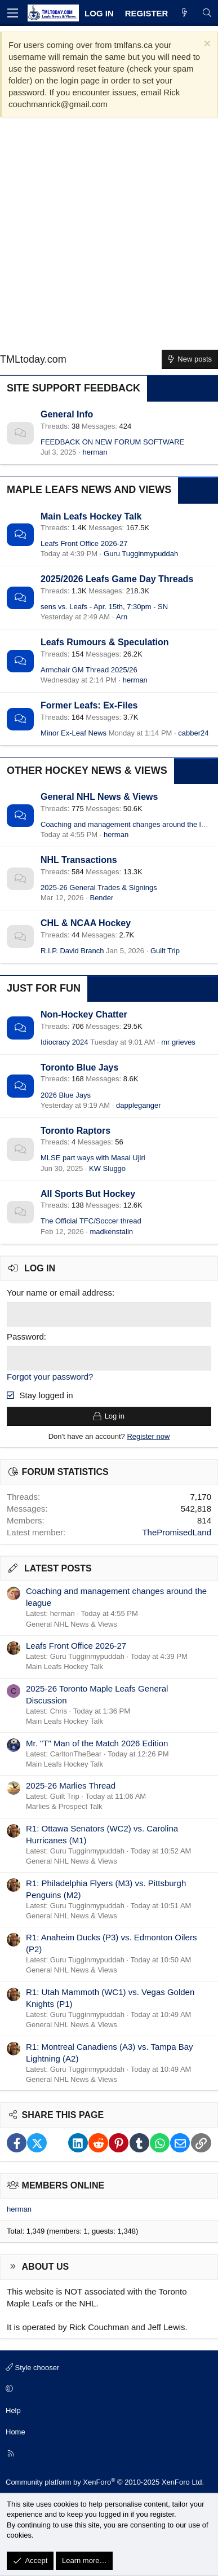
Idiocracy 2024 (64, 1042)
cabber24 (193, 733)
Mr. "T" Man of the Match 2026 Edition (97, 1743)
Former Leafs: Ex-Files (89, 705)
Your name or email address (59, 1292)
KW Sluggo (107, 1168)
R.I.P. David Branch (72, 950)
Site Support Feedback (73, 388)
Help (13, 2410)
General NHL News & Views (99, 797)
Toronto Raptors (75, 1130)
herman (94, 452)
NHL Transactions (79, 860)
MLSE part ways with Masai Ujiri (93, 1157)
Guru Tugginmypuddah (141, 553)
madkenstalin (111, 1231)
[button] (107, 2389)
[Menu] (12, 13)
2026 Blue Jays (66, 1095)
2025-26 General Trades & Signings (99, 887)
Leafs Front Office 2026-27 (84, 543)
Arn (121, 617)
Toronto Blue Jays (79, 1067)
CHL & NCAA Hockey (86, 923)
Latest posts (58, 1568)
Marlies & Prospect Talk (64, 1806)
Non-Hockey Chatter (84, 1014)
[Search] (207, 13)
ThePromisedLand (176, 1532)
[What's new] (184, 13)
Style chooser (32, 2367)
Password (25, 1336)
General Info (67, 414)
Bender (101, 897)
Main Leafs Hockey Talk (91, 516)
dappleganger (138, 1105)
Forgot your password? (50, 1376)
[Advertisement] (109, 238)
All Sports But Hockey (88, 1194)
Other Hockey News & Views (87, 770)
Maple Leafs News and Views (89, 489)
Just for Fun (44, 988)
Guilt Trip (165, 950)
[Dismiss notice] (206, 45)
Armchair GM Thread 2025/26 (89, 670)
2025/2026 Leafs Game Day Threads (117, 579)
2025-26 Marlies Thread (70, 1785)
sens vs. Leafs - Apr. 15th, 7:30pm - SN (104, 606)
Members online (63, 2185)
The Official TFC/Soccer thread (91, 1221)
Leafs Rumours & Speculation (105, 642)
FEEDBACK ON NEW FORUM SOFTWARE (112, 442)
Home (15, 2432)
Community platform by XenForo (105, 2482)
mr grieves (178, 1042)
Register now (148, 1436)
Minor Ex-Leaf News (73, 733)
